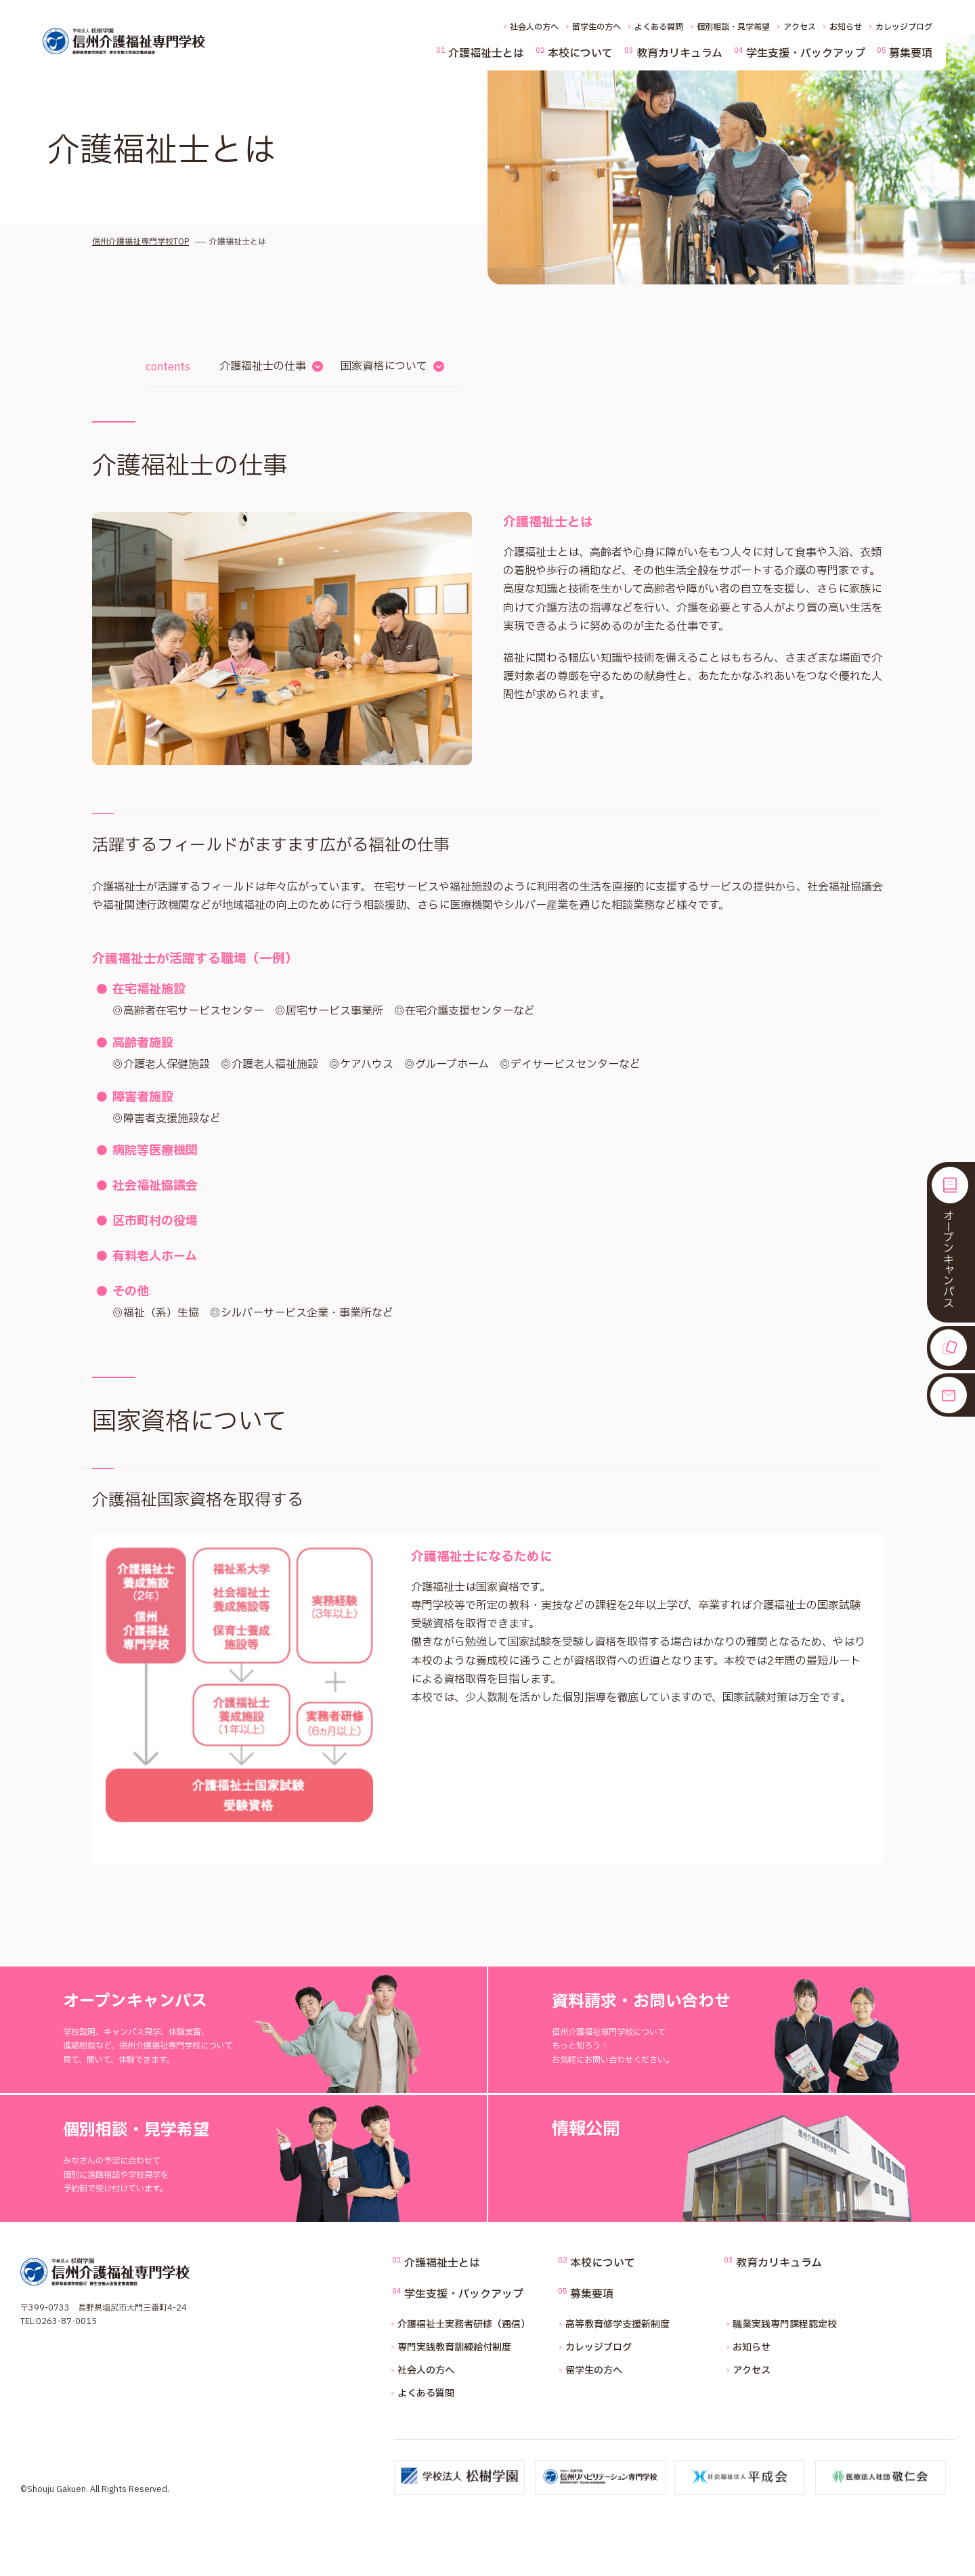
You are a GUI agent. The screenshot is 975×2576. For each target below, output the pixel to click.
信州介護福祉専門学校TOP (140, 242)
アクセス (799, 27)
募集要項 (910, 53)
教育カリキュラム (679, 53)
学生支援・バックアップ (805, 53)
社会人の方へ (534, 27)
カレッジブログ (903, 27)
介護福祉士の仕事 (262, 366)
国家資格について (384, 366)
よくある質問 (658, 27)
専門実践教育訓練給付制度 (454, 2347)
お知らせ (845, 27)
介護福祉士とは (486, 53)
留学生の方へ (596, 27)
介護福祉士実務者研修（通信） (463, 2324)
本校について (580, 53)
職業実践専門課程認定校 (785, 2324)
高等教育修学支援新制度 (617, 2324)
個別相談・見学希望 (733, 27)
